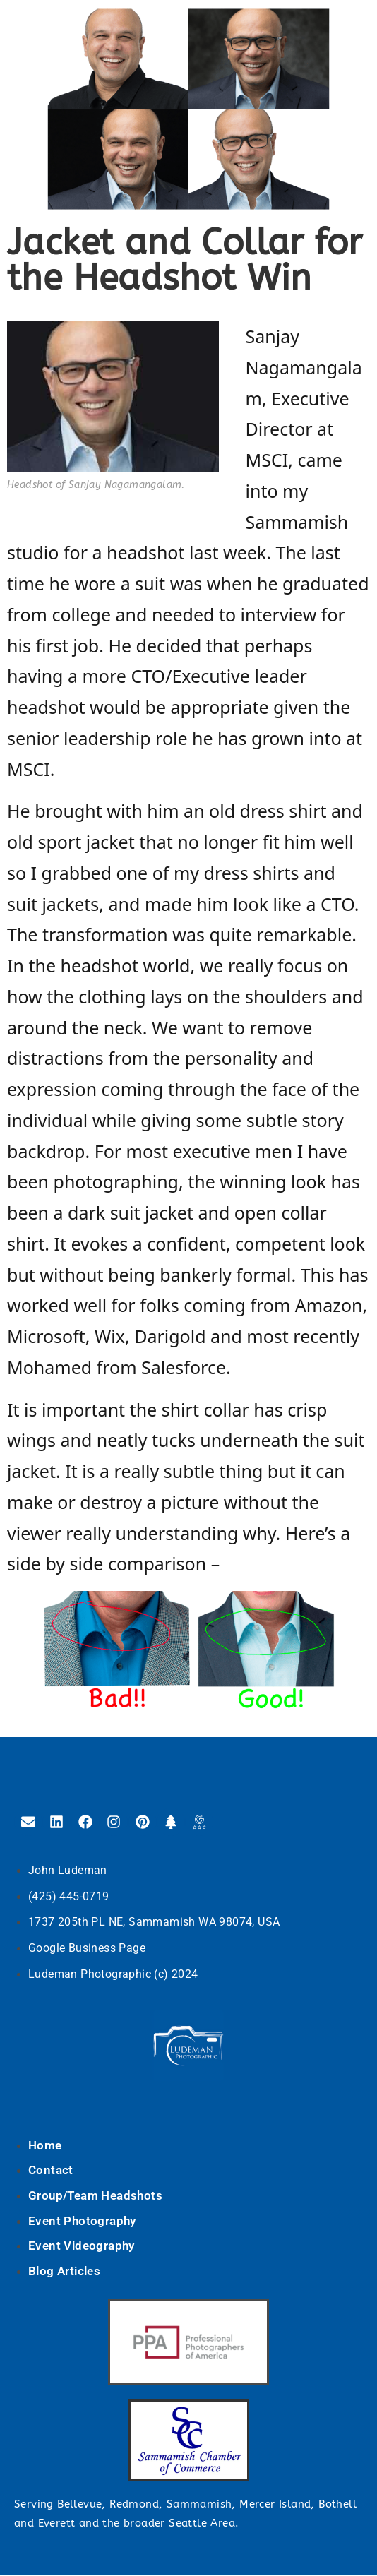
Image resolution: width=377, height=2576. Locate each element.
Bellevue (79, 2504)
